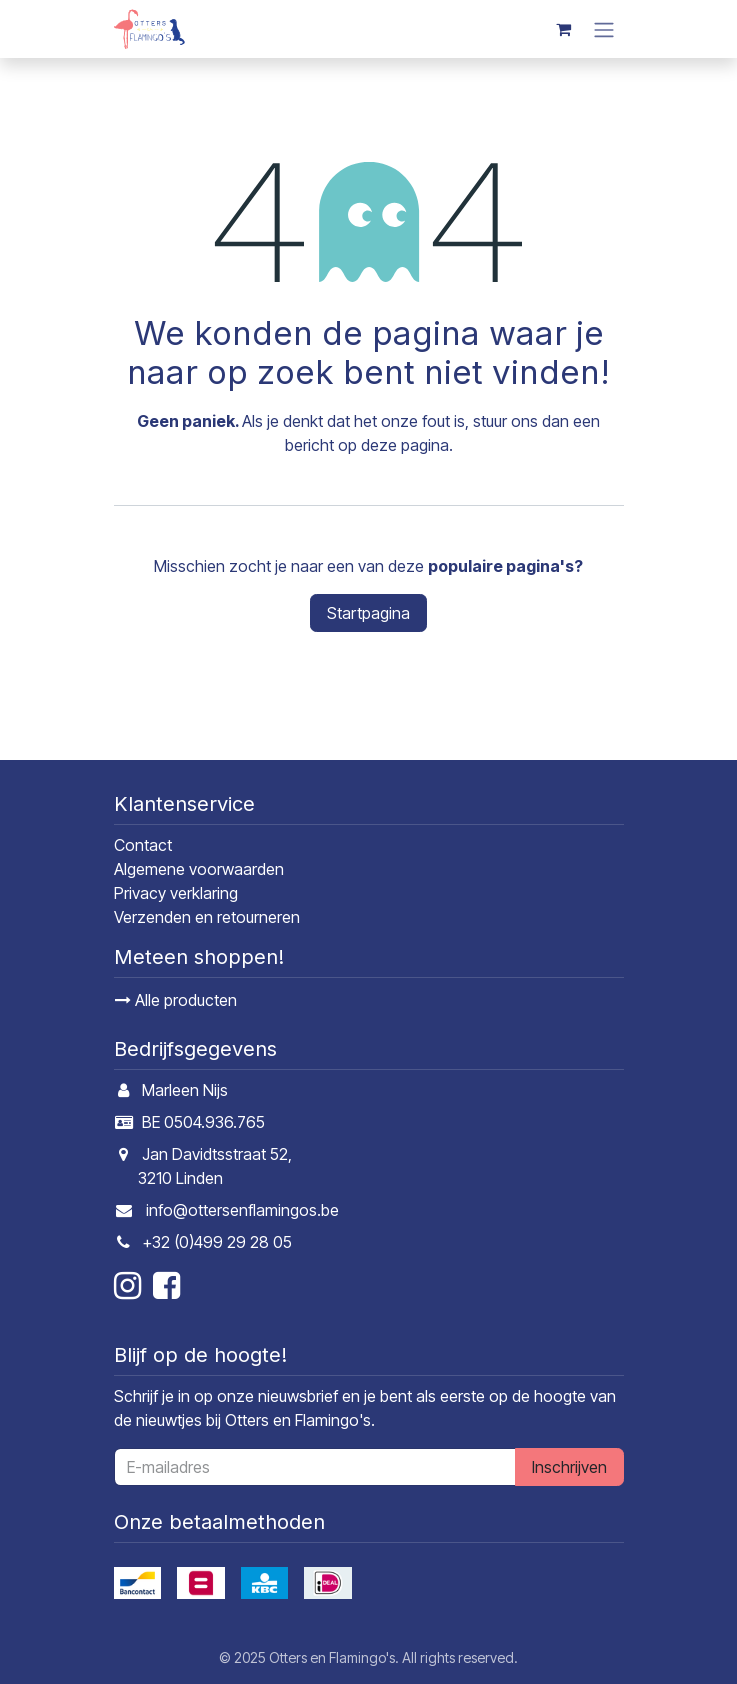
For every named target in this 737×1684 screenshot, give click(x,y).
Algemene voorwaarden (199, 869)
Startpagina (368, 613)
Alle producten (176, 1000)
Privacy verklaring (176, 893)
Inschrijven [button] (569, 1467)
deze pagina (405, 445)
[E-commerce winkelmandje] (564, 29)
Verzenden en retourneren (207, 917)
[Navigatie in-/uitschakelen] (604, 29)
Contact (143, 845)
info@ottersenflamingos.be (242, 1210)
